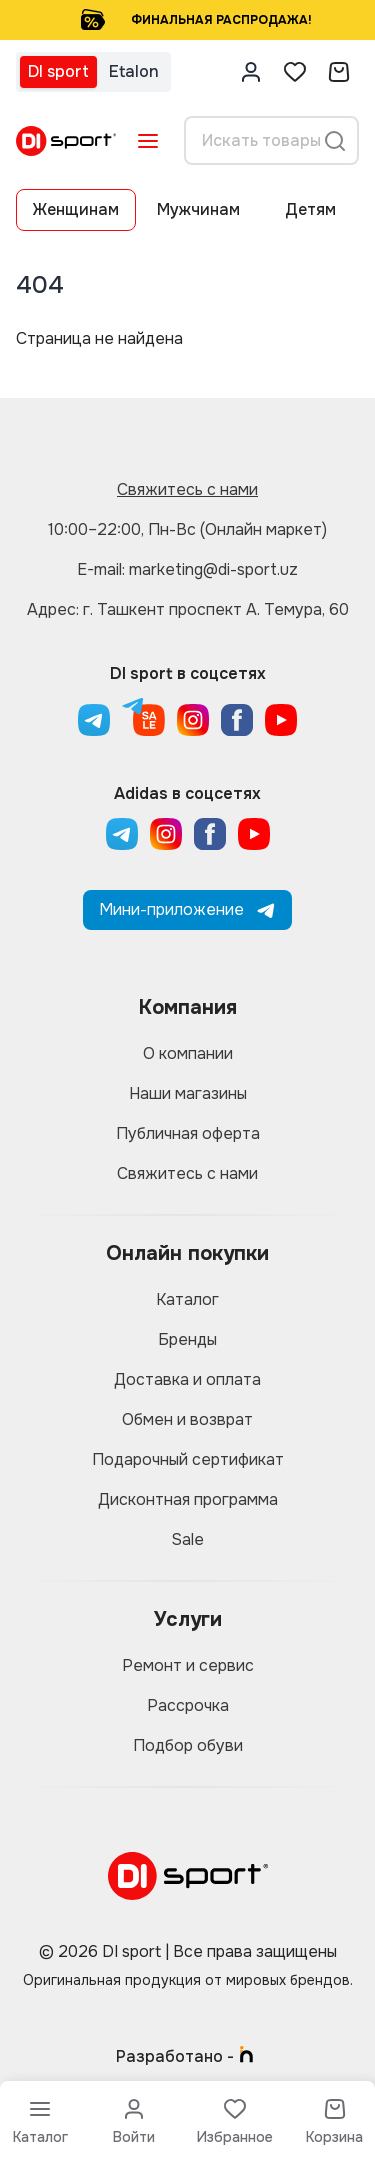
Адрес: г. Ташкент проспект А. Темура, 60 (188, 609)
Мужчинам (198, 209)
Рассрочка (188, 1705)
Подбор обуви (188, 1745)
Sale (187, 1539)
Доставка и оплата (187, 1379)
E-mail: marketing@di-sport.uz (187, 569)
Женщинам (76, 209)
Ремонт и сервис (188, 1665)
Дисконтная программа (188, 1499)
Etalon (134, 71)
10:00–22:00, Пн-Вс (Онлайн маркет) (187, 529)
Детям (310, 209)
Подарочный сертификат (188, 1459)
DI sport (58, 71)
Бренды (187, 1339)
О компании (188, 1053)
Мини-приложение (187, 909)
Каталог (187, 1299)
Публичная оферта (188, 1133)
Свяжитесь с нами (187, 489)
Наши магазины (188, 1093)
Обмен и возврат (187, 1419)
